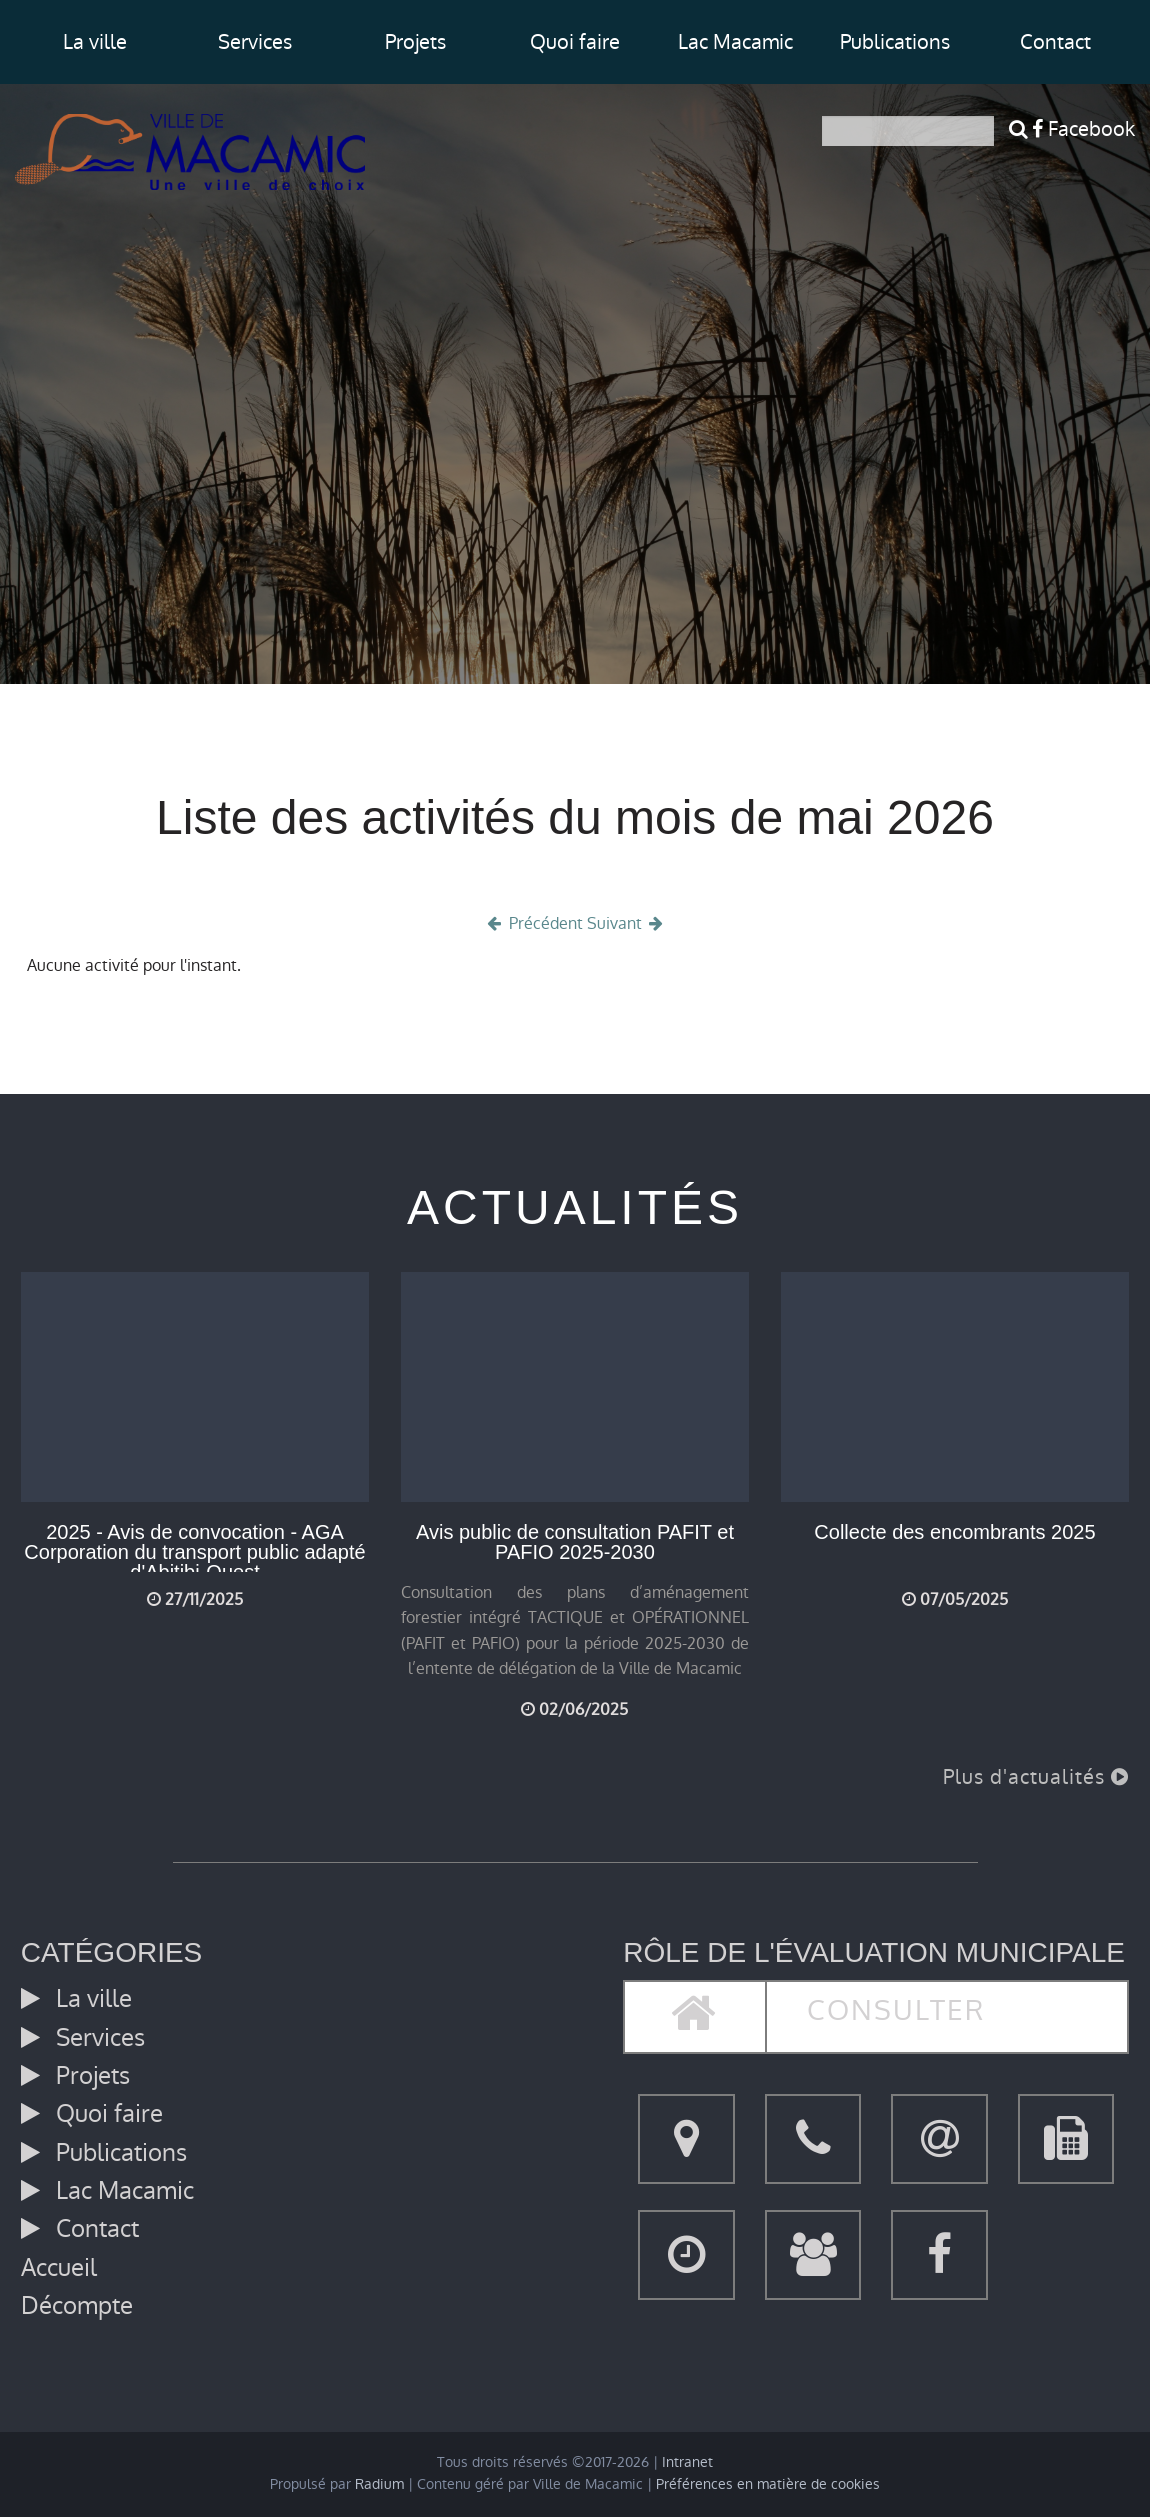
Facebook (1083, 129)
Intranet (687, 2462)
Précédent (533, 923)
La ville (95, 42)
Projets (415, 42)
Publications (895, 42)
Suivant (627, 923)
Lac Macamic (735, 42)
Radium (379, 2484)
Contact (1055, 42)
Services (255, 42)
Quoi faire (575, 42)
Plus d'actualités (1036, 1777)
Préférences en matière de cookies (768, 2484)
